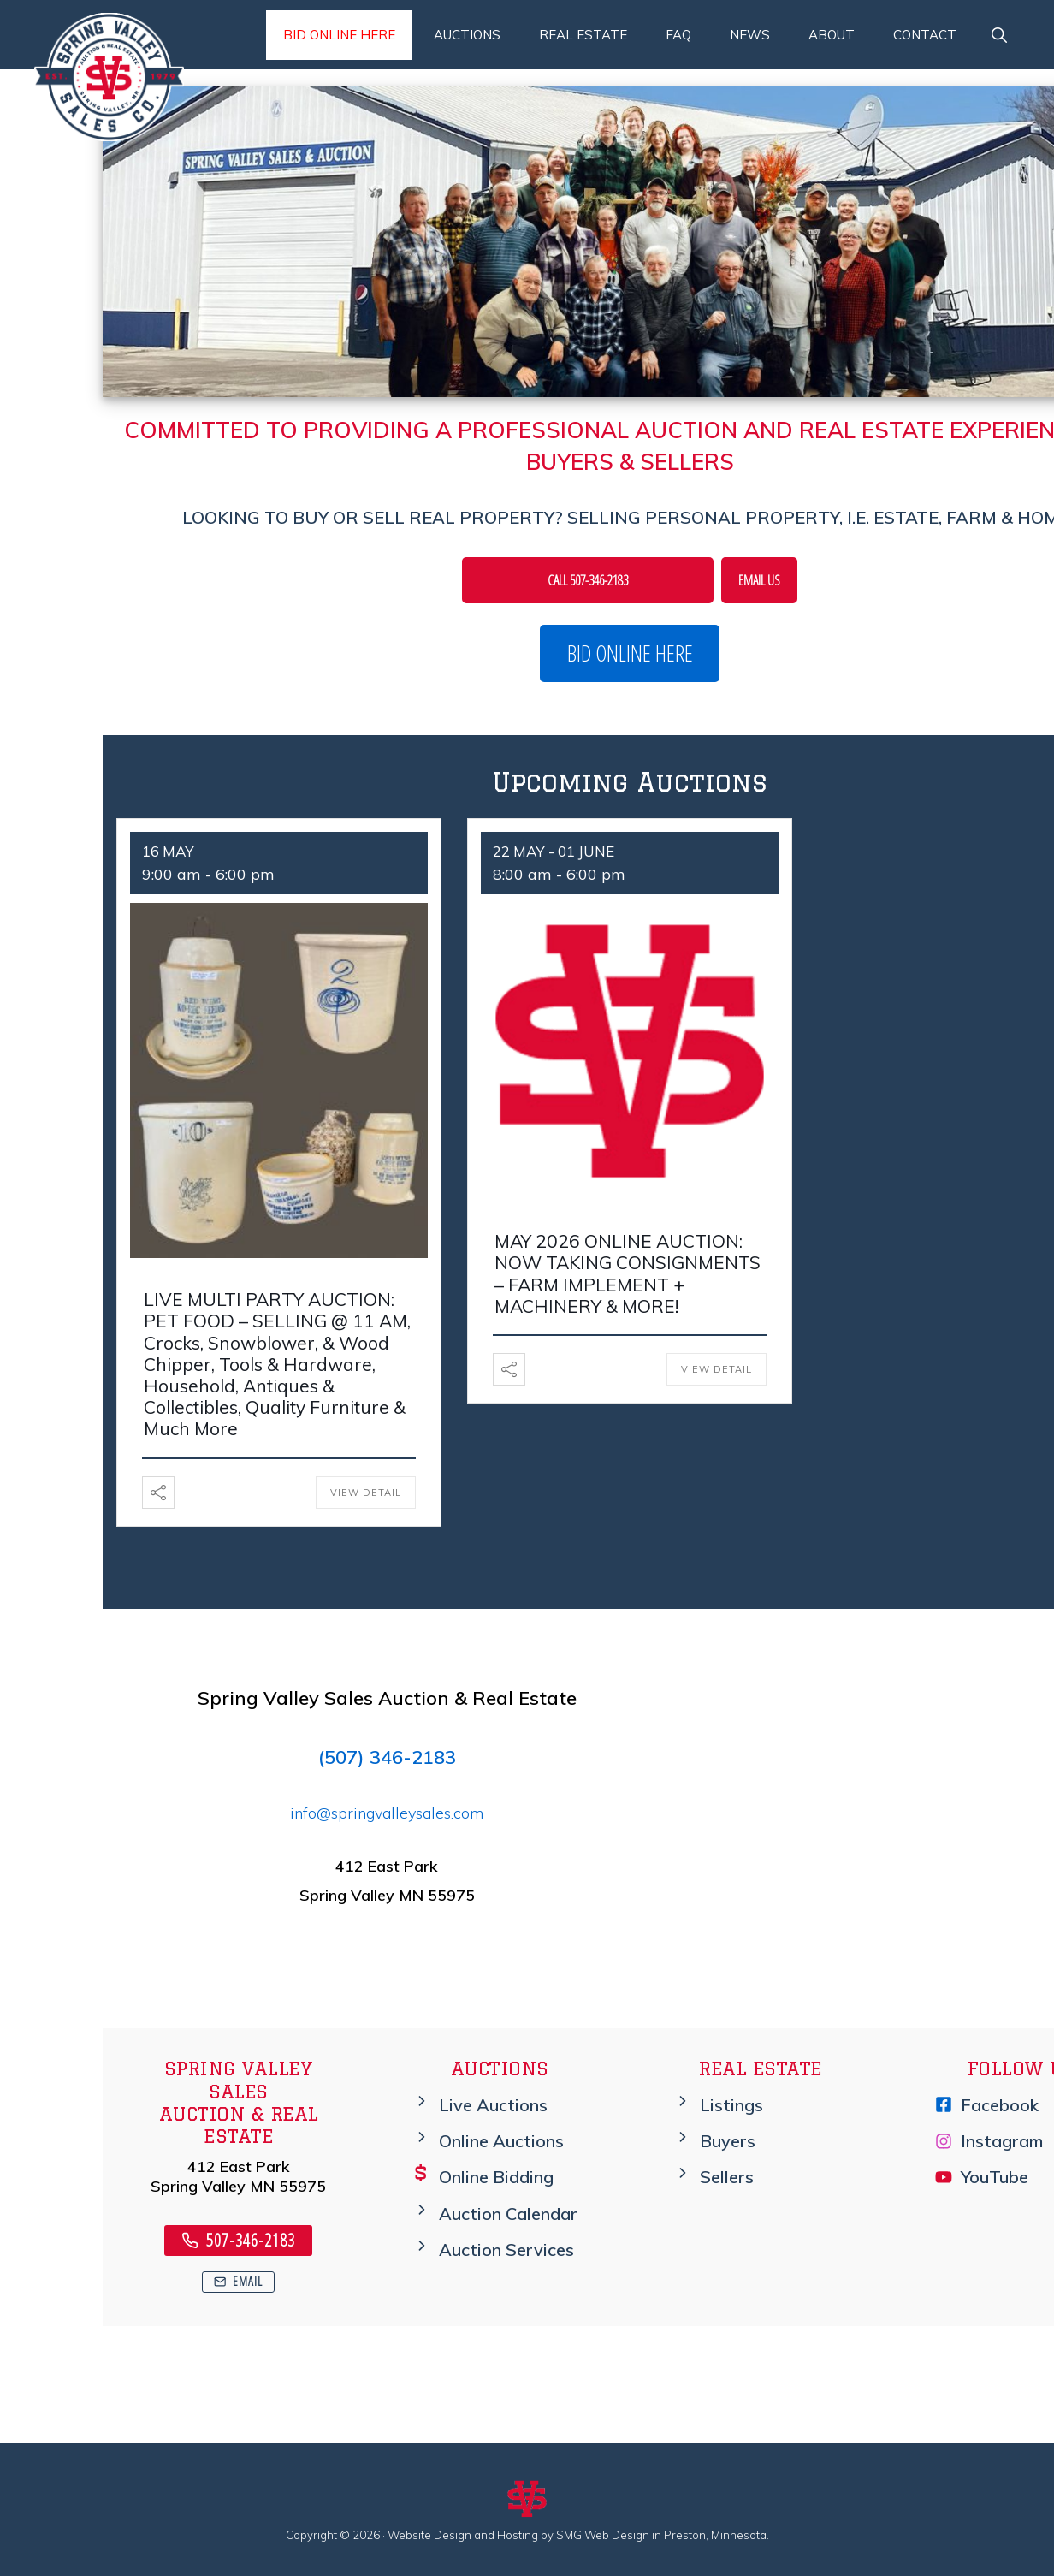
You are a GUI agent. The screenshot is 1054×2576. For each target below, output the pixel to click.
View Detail (365, 1493)
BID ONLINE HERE (630, 653)
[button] (999, 35)
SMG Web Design (602, 2535)
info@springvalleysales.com (386, 1813)
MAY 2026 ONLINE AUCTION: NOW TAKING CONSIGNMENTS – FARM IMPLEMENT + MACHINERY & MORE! (627, 1273)
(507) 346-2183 (387, 1757)
